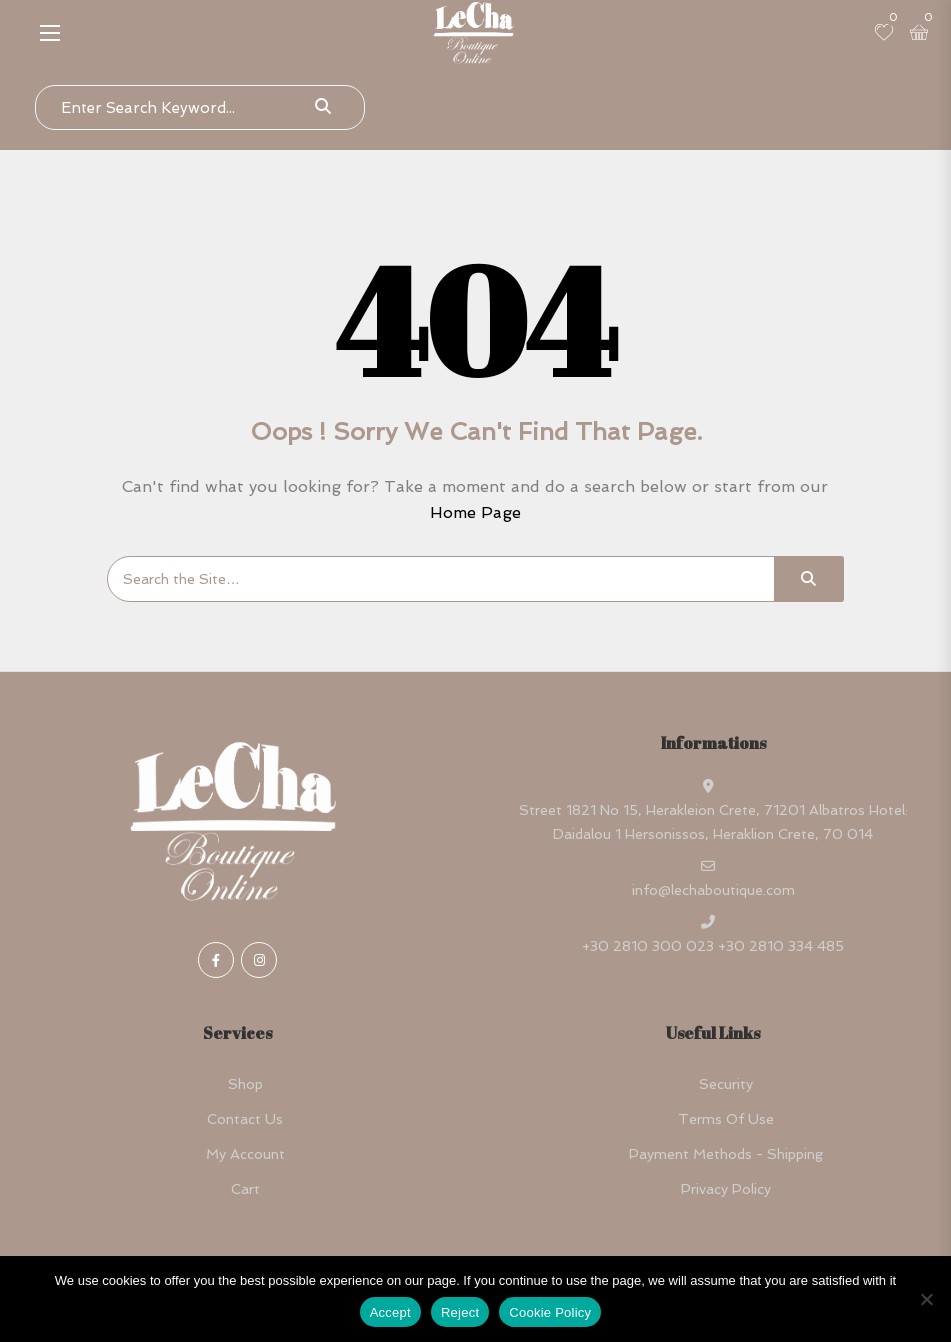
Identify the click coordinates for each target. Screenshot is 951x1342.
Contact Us (245, 1119)
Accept (390, 1312)
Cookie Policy (550, 1312)
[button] (50, 32)
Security (726, 1084)
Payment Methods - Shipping (726, 1154)
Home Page (475, 512)
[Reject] (926, 1299)
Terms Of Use (726, 1119)
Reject (460, 1312)
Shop (245, 1084)
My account (245, 1154)
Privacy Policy (726, 1189)
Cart (245, 1189)
